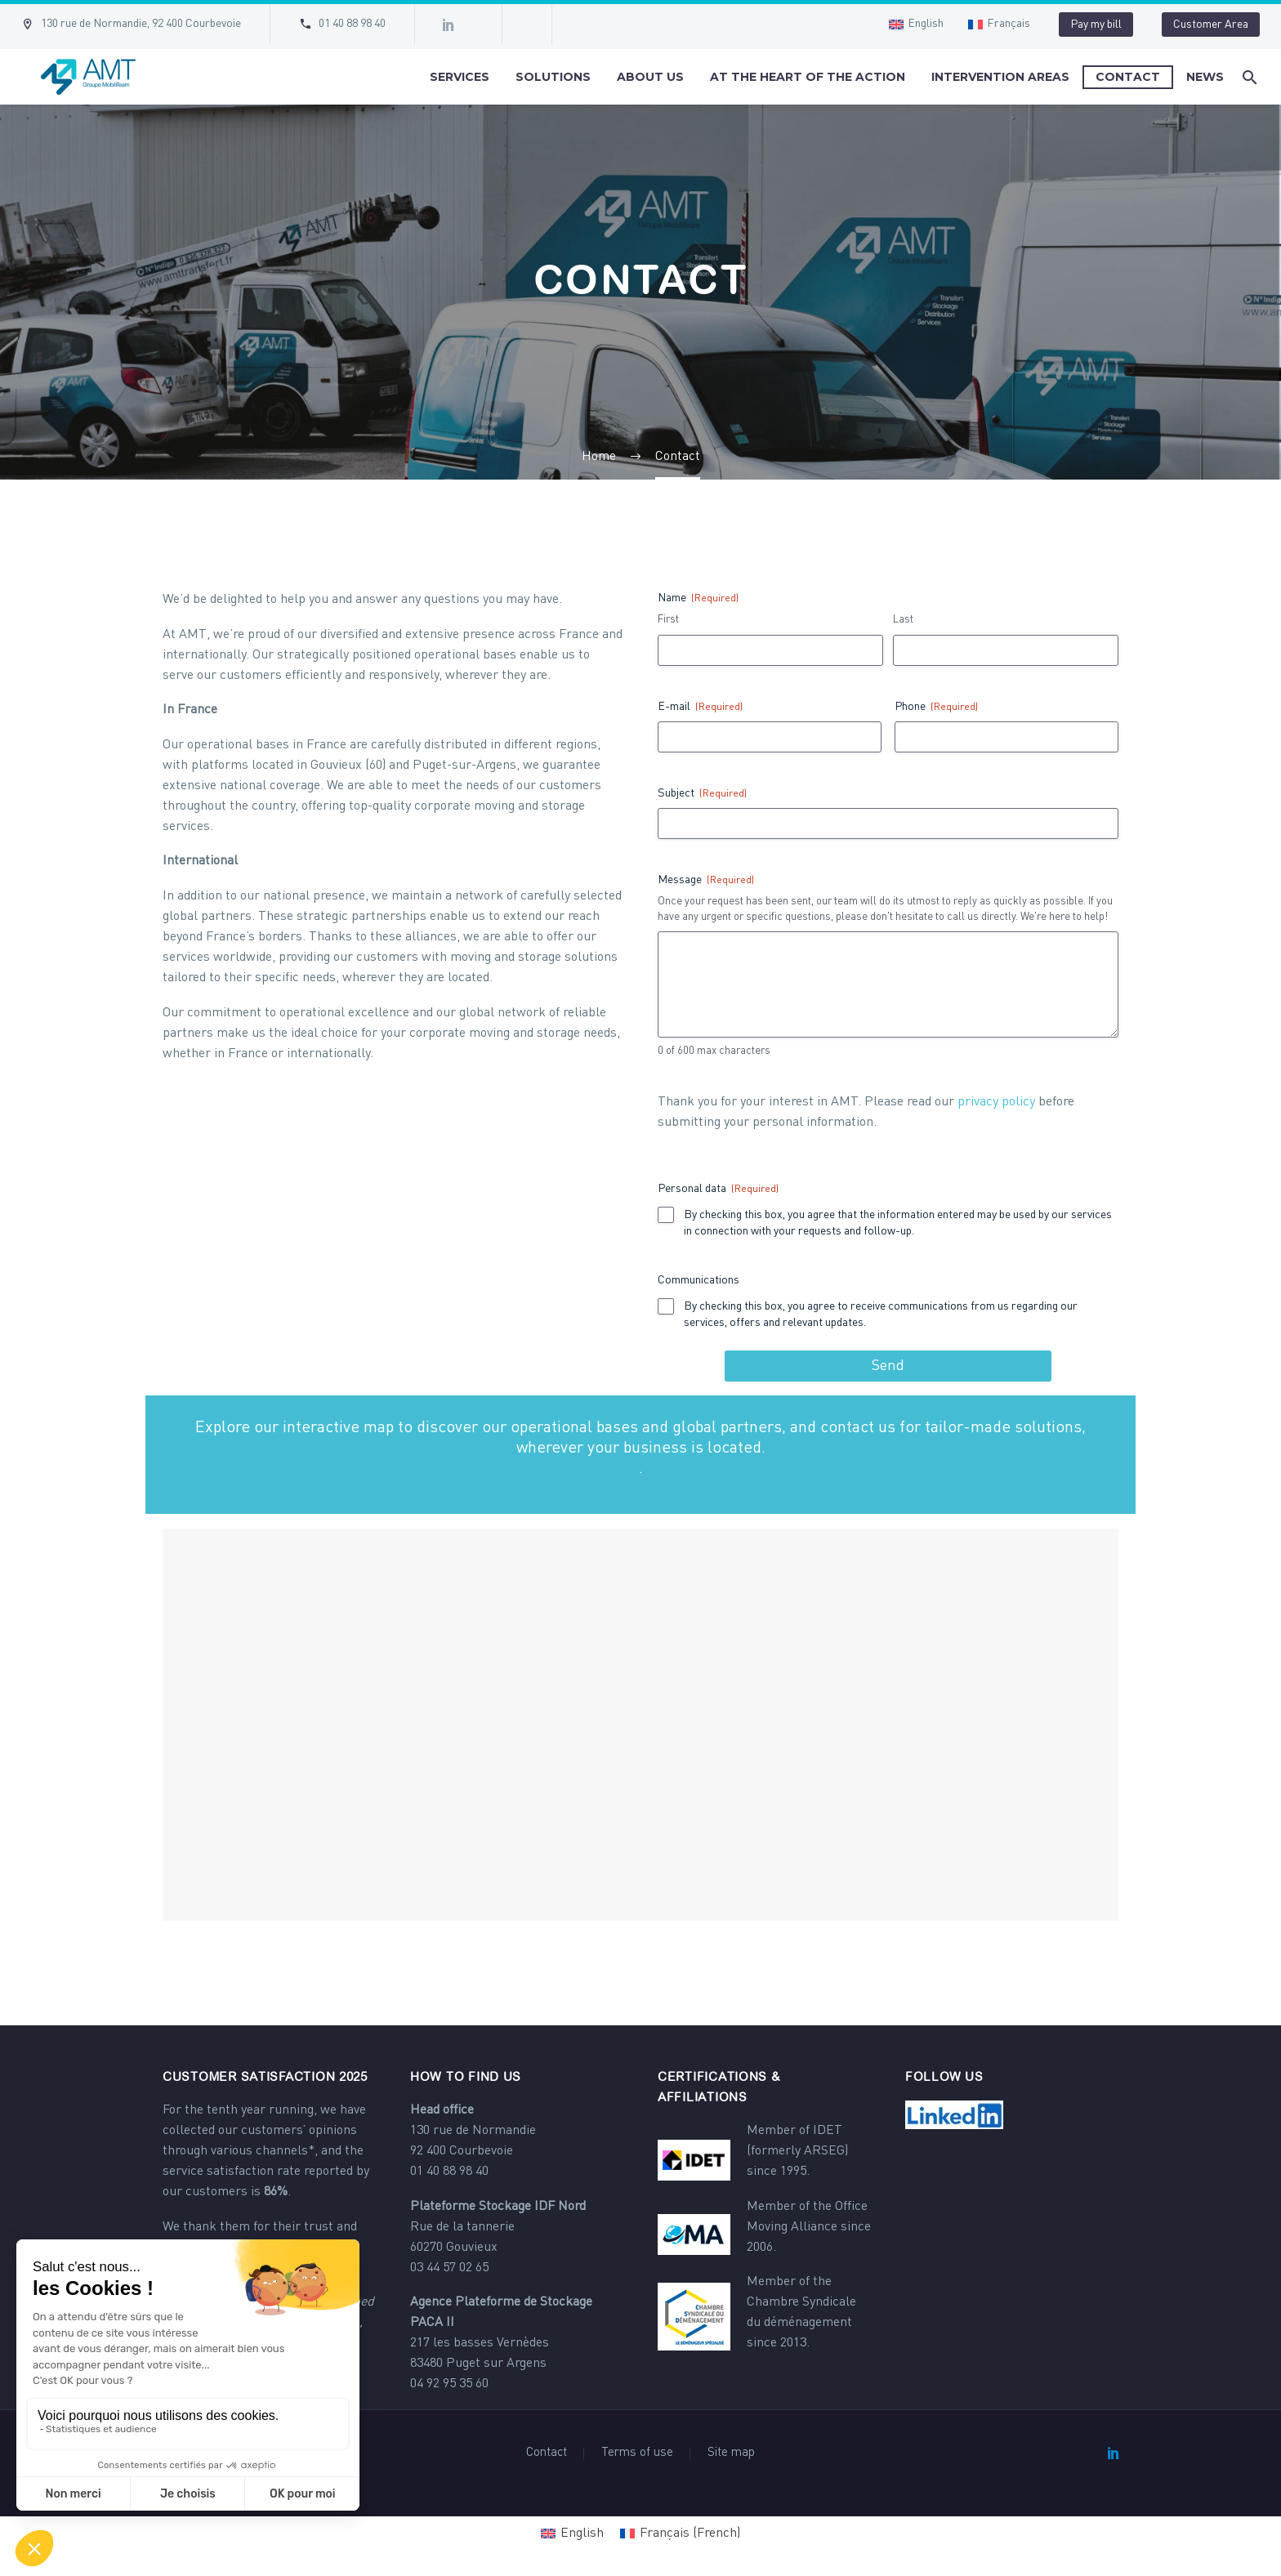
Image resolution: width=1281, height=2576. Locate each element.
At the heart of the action (807, 76)
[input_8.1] (666, 1306)
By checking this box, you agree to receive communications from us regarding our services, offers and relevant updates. (881, 1314)
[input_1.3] (770, 650)
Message (706, 881)
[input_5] (1006, 736)
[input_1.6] (1005, 650)
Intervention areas (1000, 76)
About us (650, 76)
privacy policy (996, 1102)
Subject (702, 794)
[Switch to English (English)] (572, 2534)
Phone (936, 708)
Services (459, 76)
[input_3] (888, 984)
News (1205, 76)
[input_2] (770, 736)
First (668, 619)
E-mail (700, 708)
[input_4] (888, 823)
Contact (1128, 76)
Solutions (553, 76)
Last (903, 619)
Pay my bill (1096, 24)
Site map (731, 2453)
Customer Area (1210, 24)
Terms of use (637, 2453)
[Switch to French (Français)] (680, 2534)
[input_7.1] (666, 1215)
